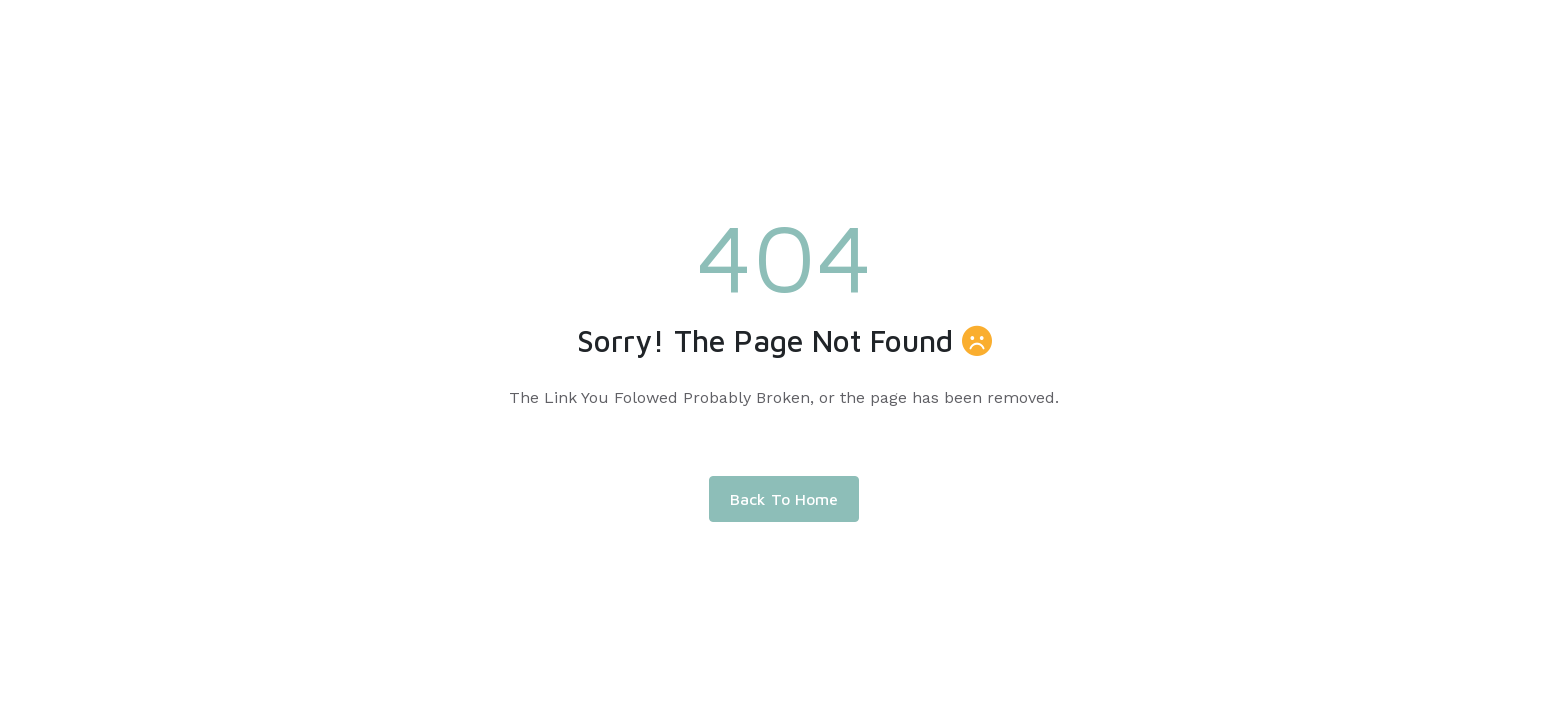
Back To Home (784, 499)
